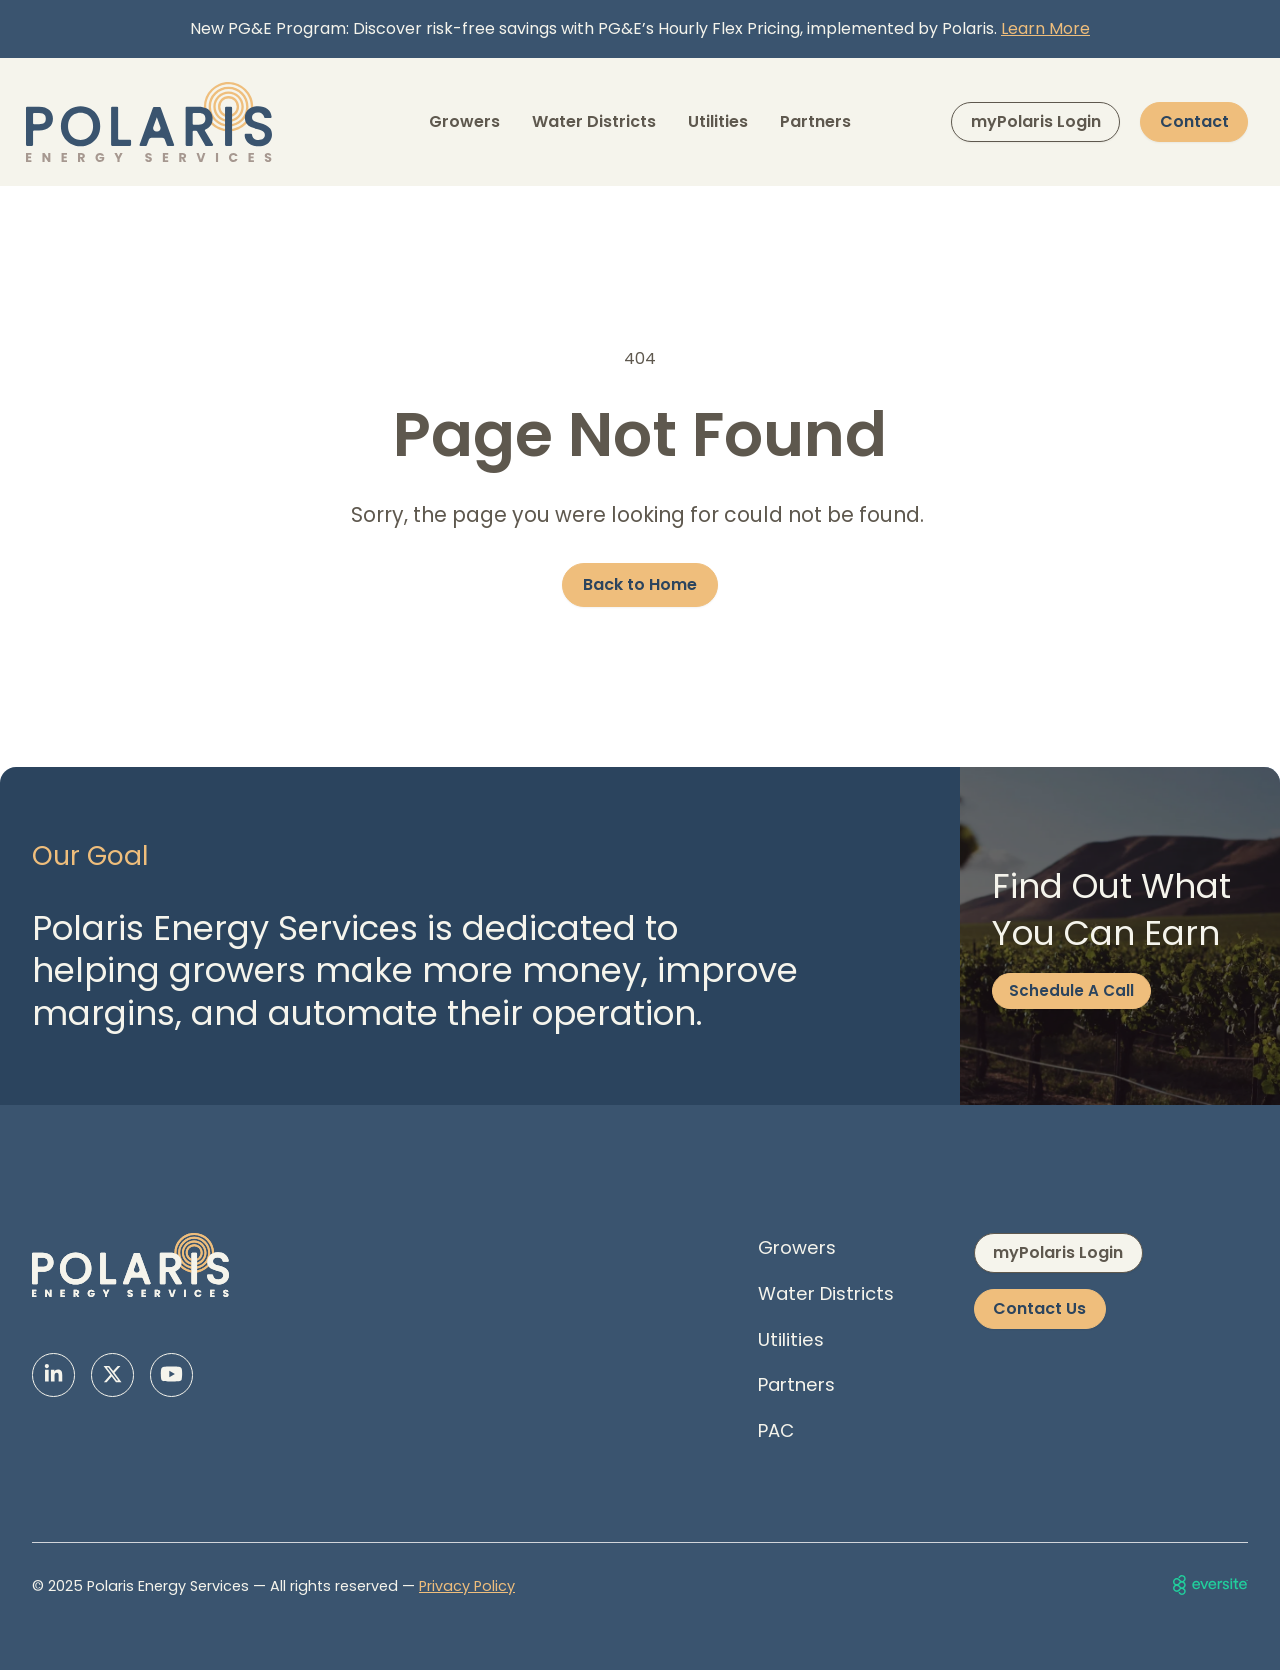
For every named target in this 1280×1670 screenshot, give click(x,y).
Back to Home (640, 584)
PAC (776, 1430)
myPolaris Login (1036, 121)
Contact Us (1039, 1308)
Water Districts (594, 121)
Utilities (718, 121)
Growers (464, 121)
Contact (1194, 121)
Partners (815, 121)
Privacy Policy (467, 1586)
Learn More (1045, 28)
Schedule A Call (1071, 990)
